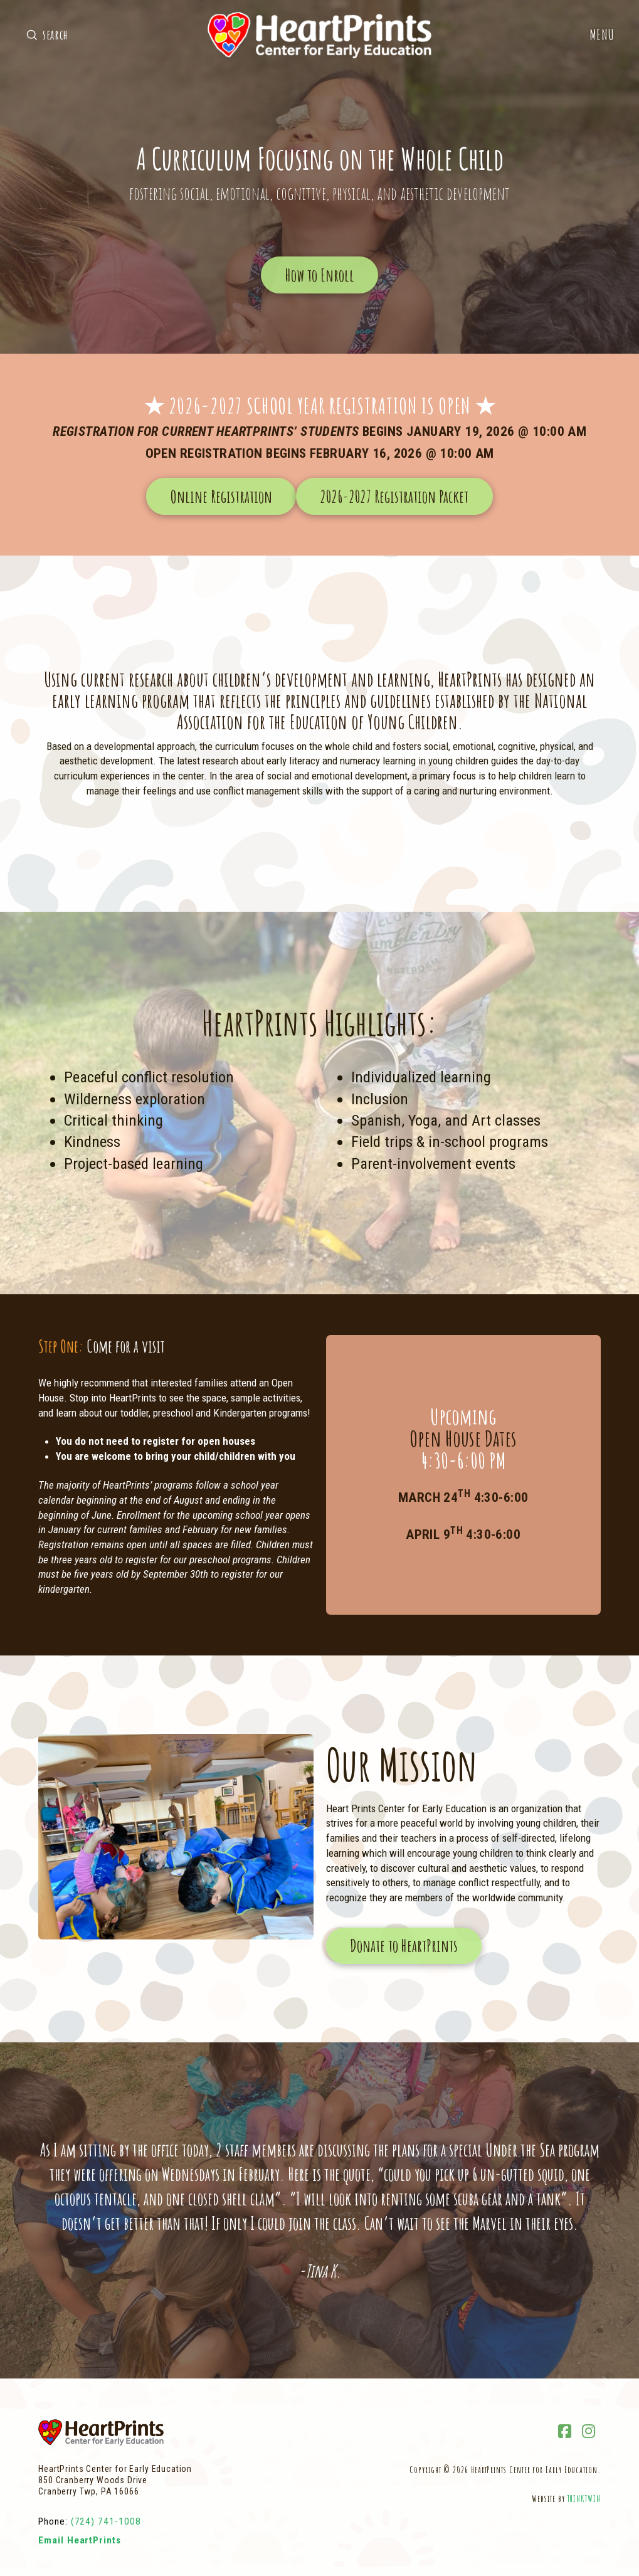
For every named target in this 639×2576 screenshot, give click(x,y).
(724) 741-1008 (106, 2521)
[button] (601, 35)
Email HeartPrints (79, 2540)
